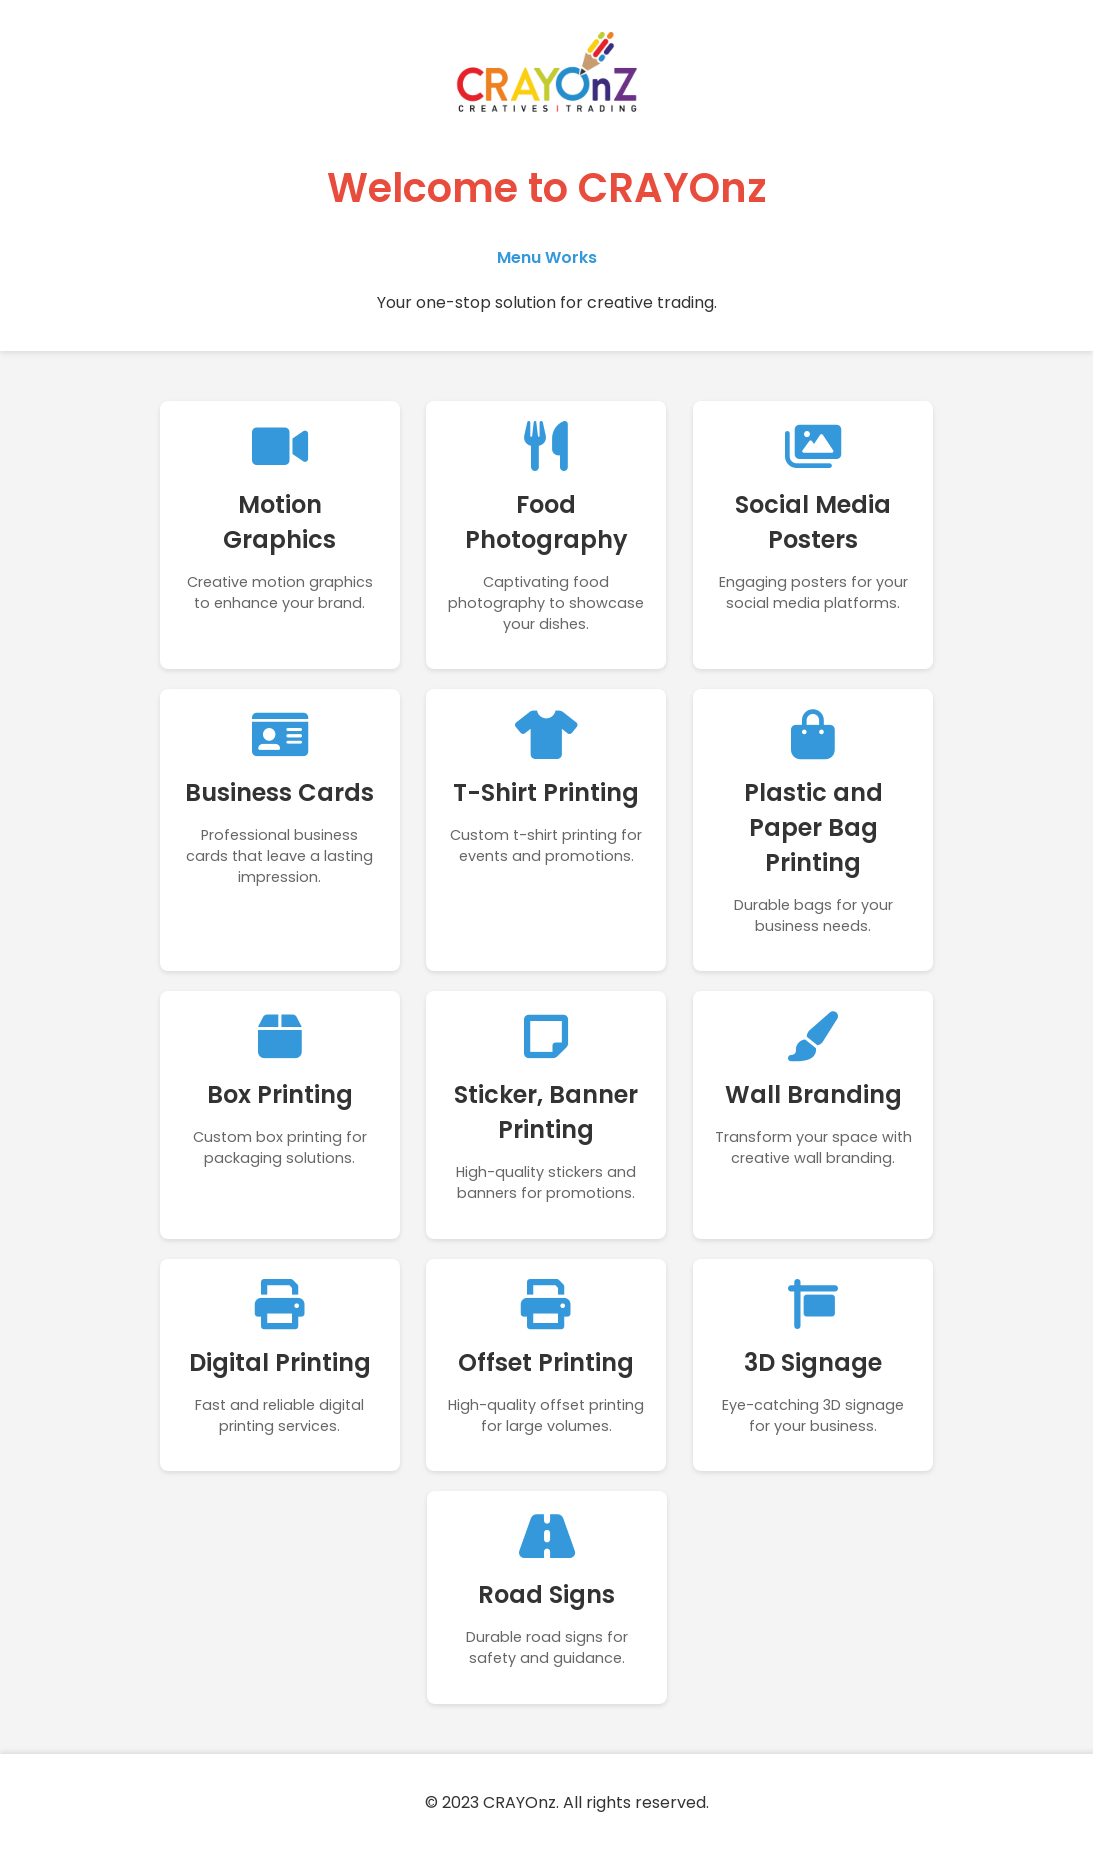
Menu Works (547, 257)
